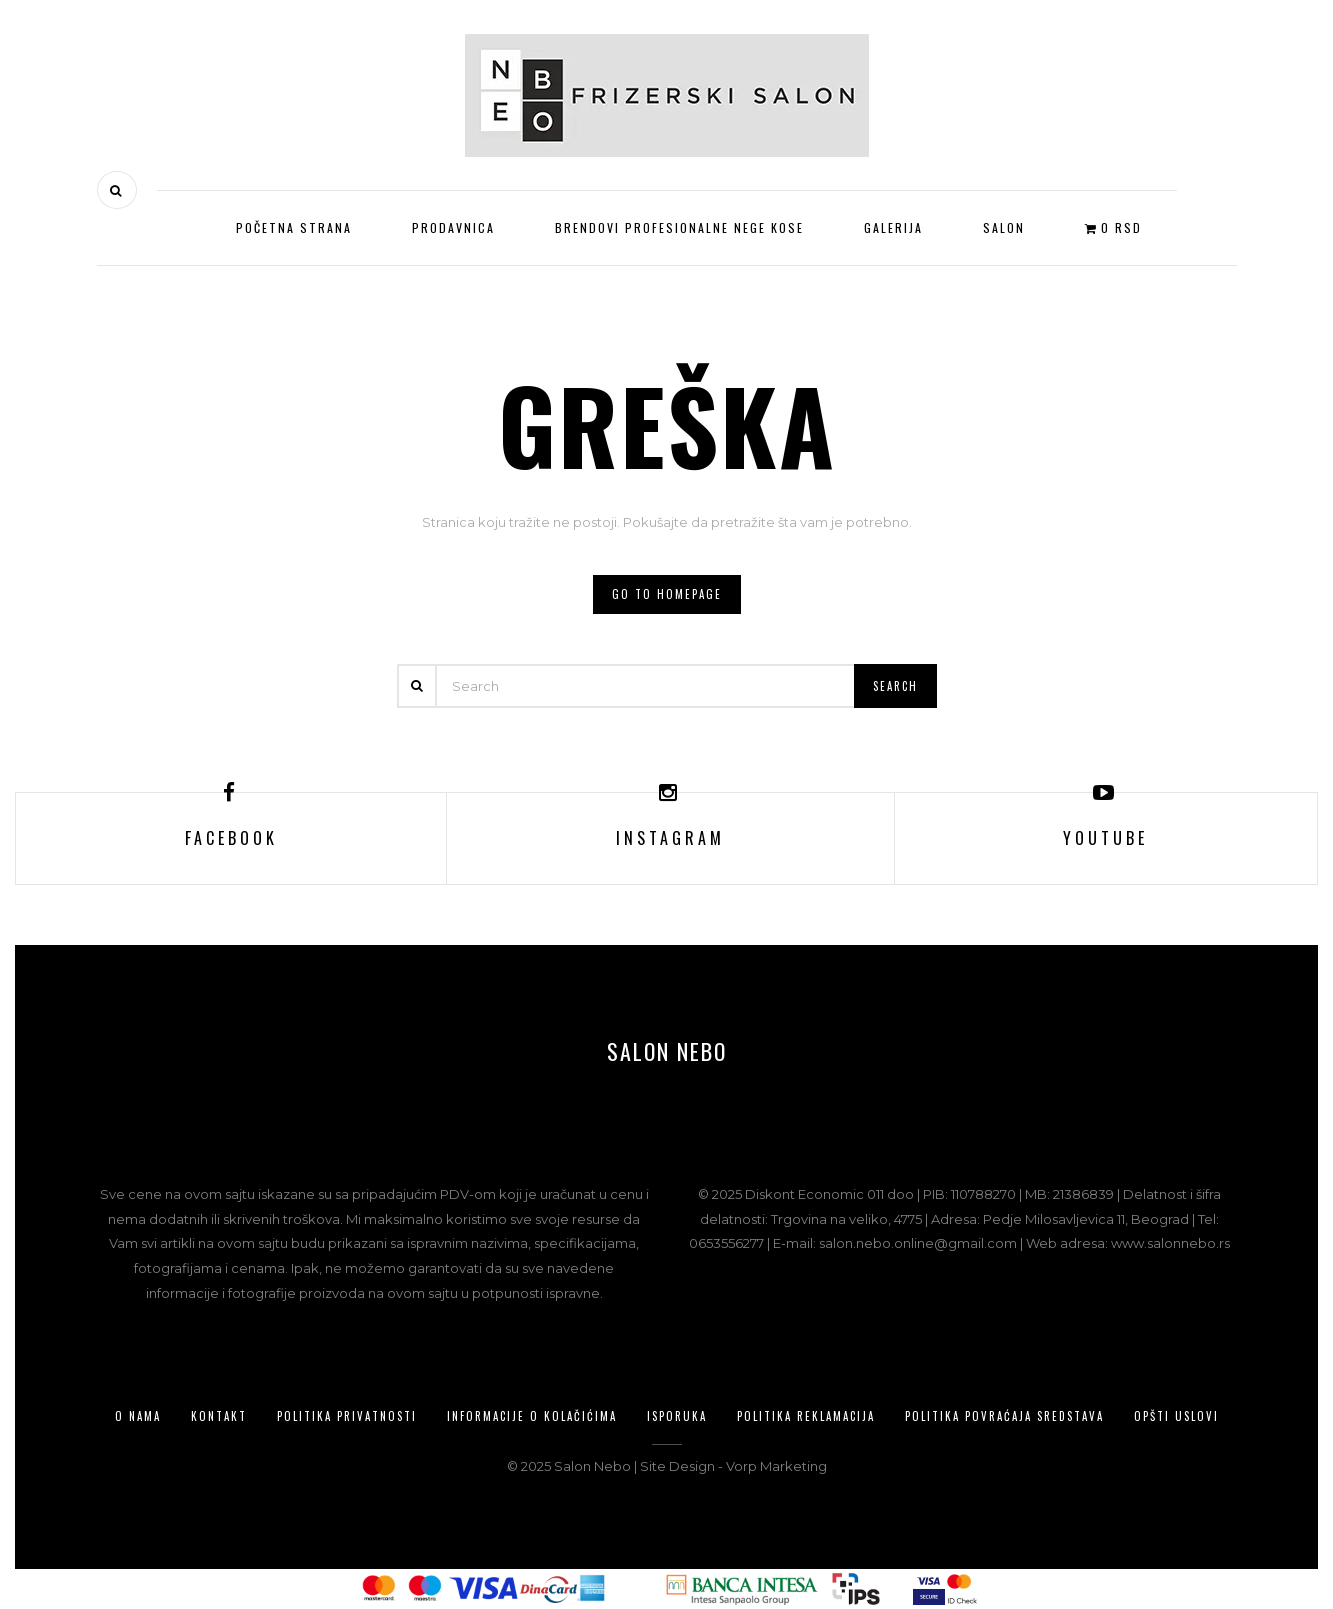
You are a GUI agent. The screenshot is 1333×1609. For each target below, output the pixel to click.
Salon (1004, 227)
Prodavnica (453, 227)
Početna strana (294, 227)
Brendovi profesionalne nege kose (679, 227)
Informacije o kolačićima (532, 1416)
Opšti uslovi (1176, 1416)
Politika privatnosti (347, 1416)
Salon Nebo (667, 1051)
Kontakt (219, 1416)
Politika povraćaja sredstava (1004, 1416)
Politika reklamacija (806, 1416)
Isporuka (677, 1416)
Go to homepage (667, 594)
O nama (138, 1416)
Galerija (893, 227)
